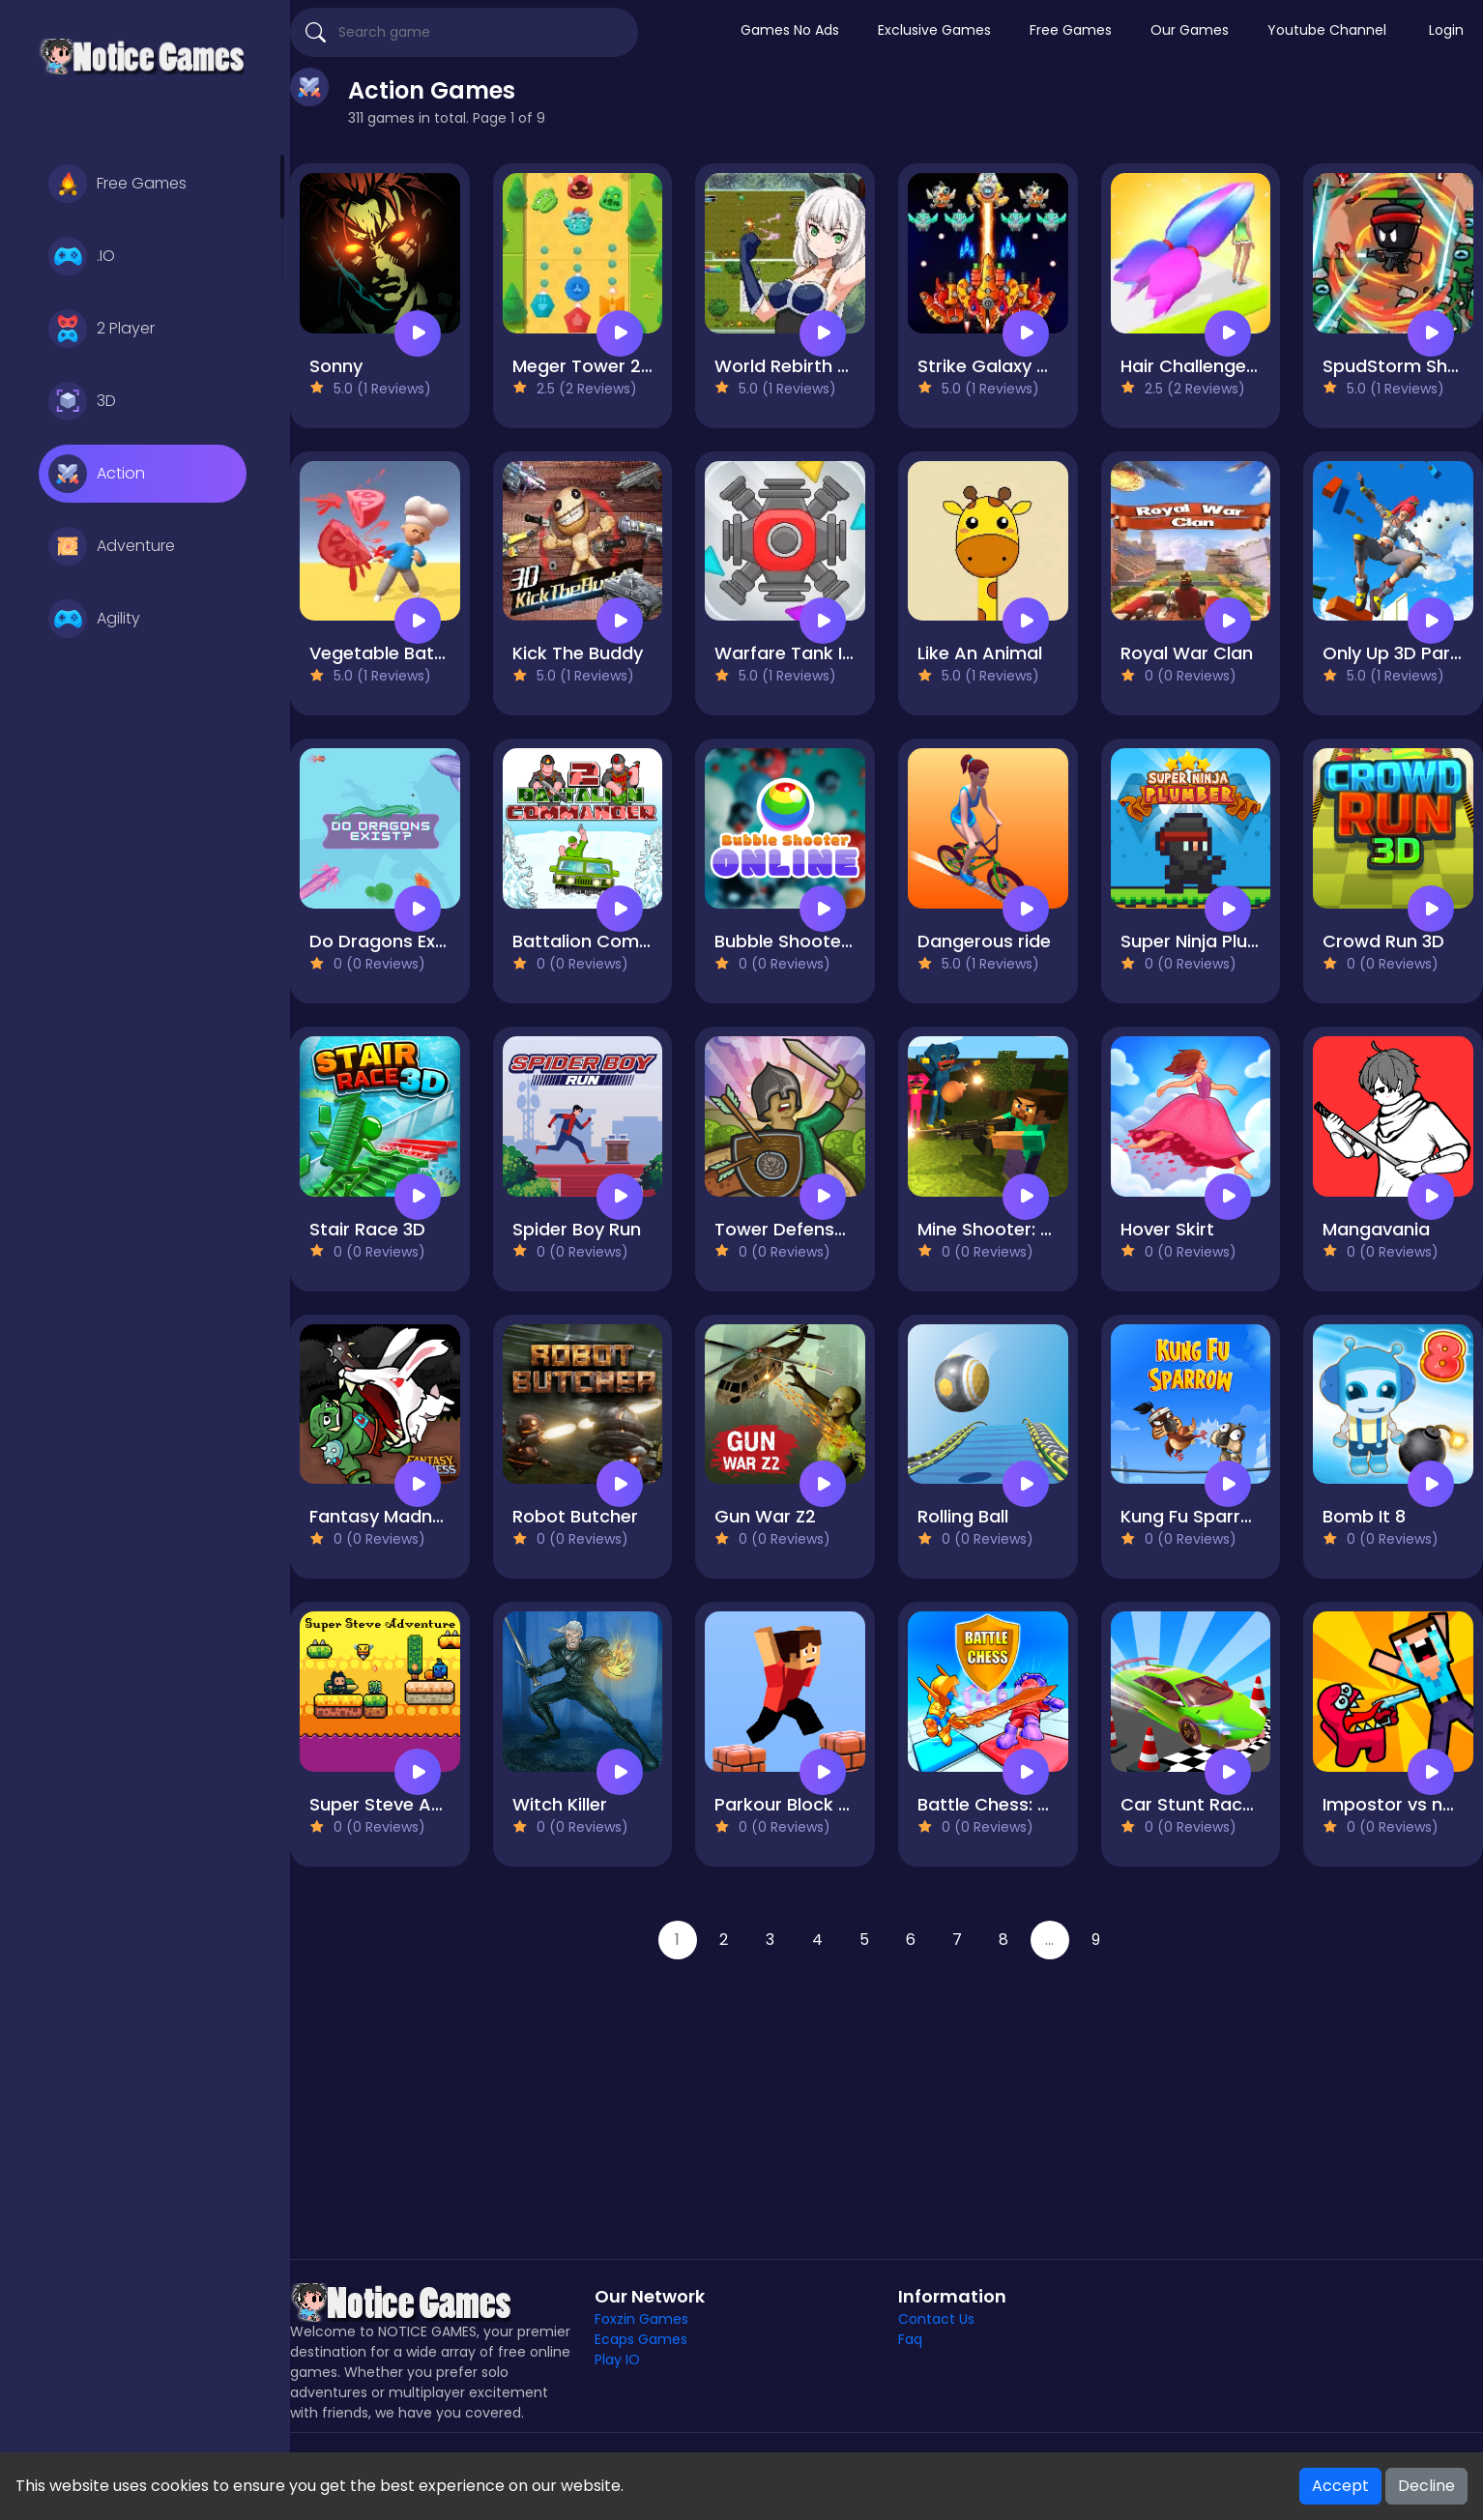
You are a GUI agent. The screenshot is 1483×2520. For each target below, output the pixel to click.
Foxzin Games (641, 2319)
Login (1446, 30)
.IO (81, 256)
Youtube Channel (1326, 30)
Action (96, 473)
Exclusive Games (934, 30)
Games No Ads (790, 30)
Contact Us (936, 2319)
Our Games (1189, 30)
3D (82, 401)
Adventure (111, 546)
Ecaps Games (641, 2339)
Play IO (617, 2359)
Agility (94, 618)
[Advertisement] (886, 2094)
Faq (910, 2339)
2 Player (101, 328)
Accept (1340, 2486)
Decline (1426, 2486)
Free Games (117, 183)
